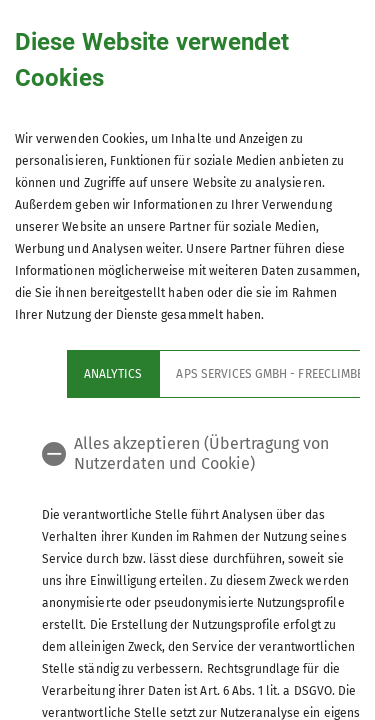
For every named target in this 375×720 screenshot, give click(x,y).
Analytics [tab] (113, 374)
